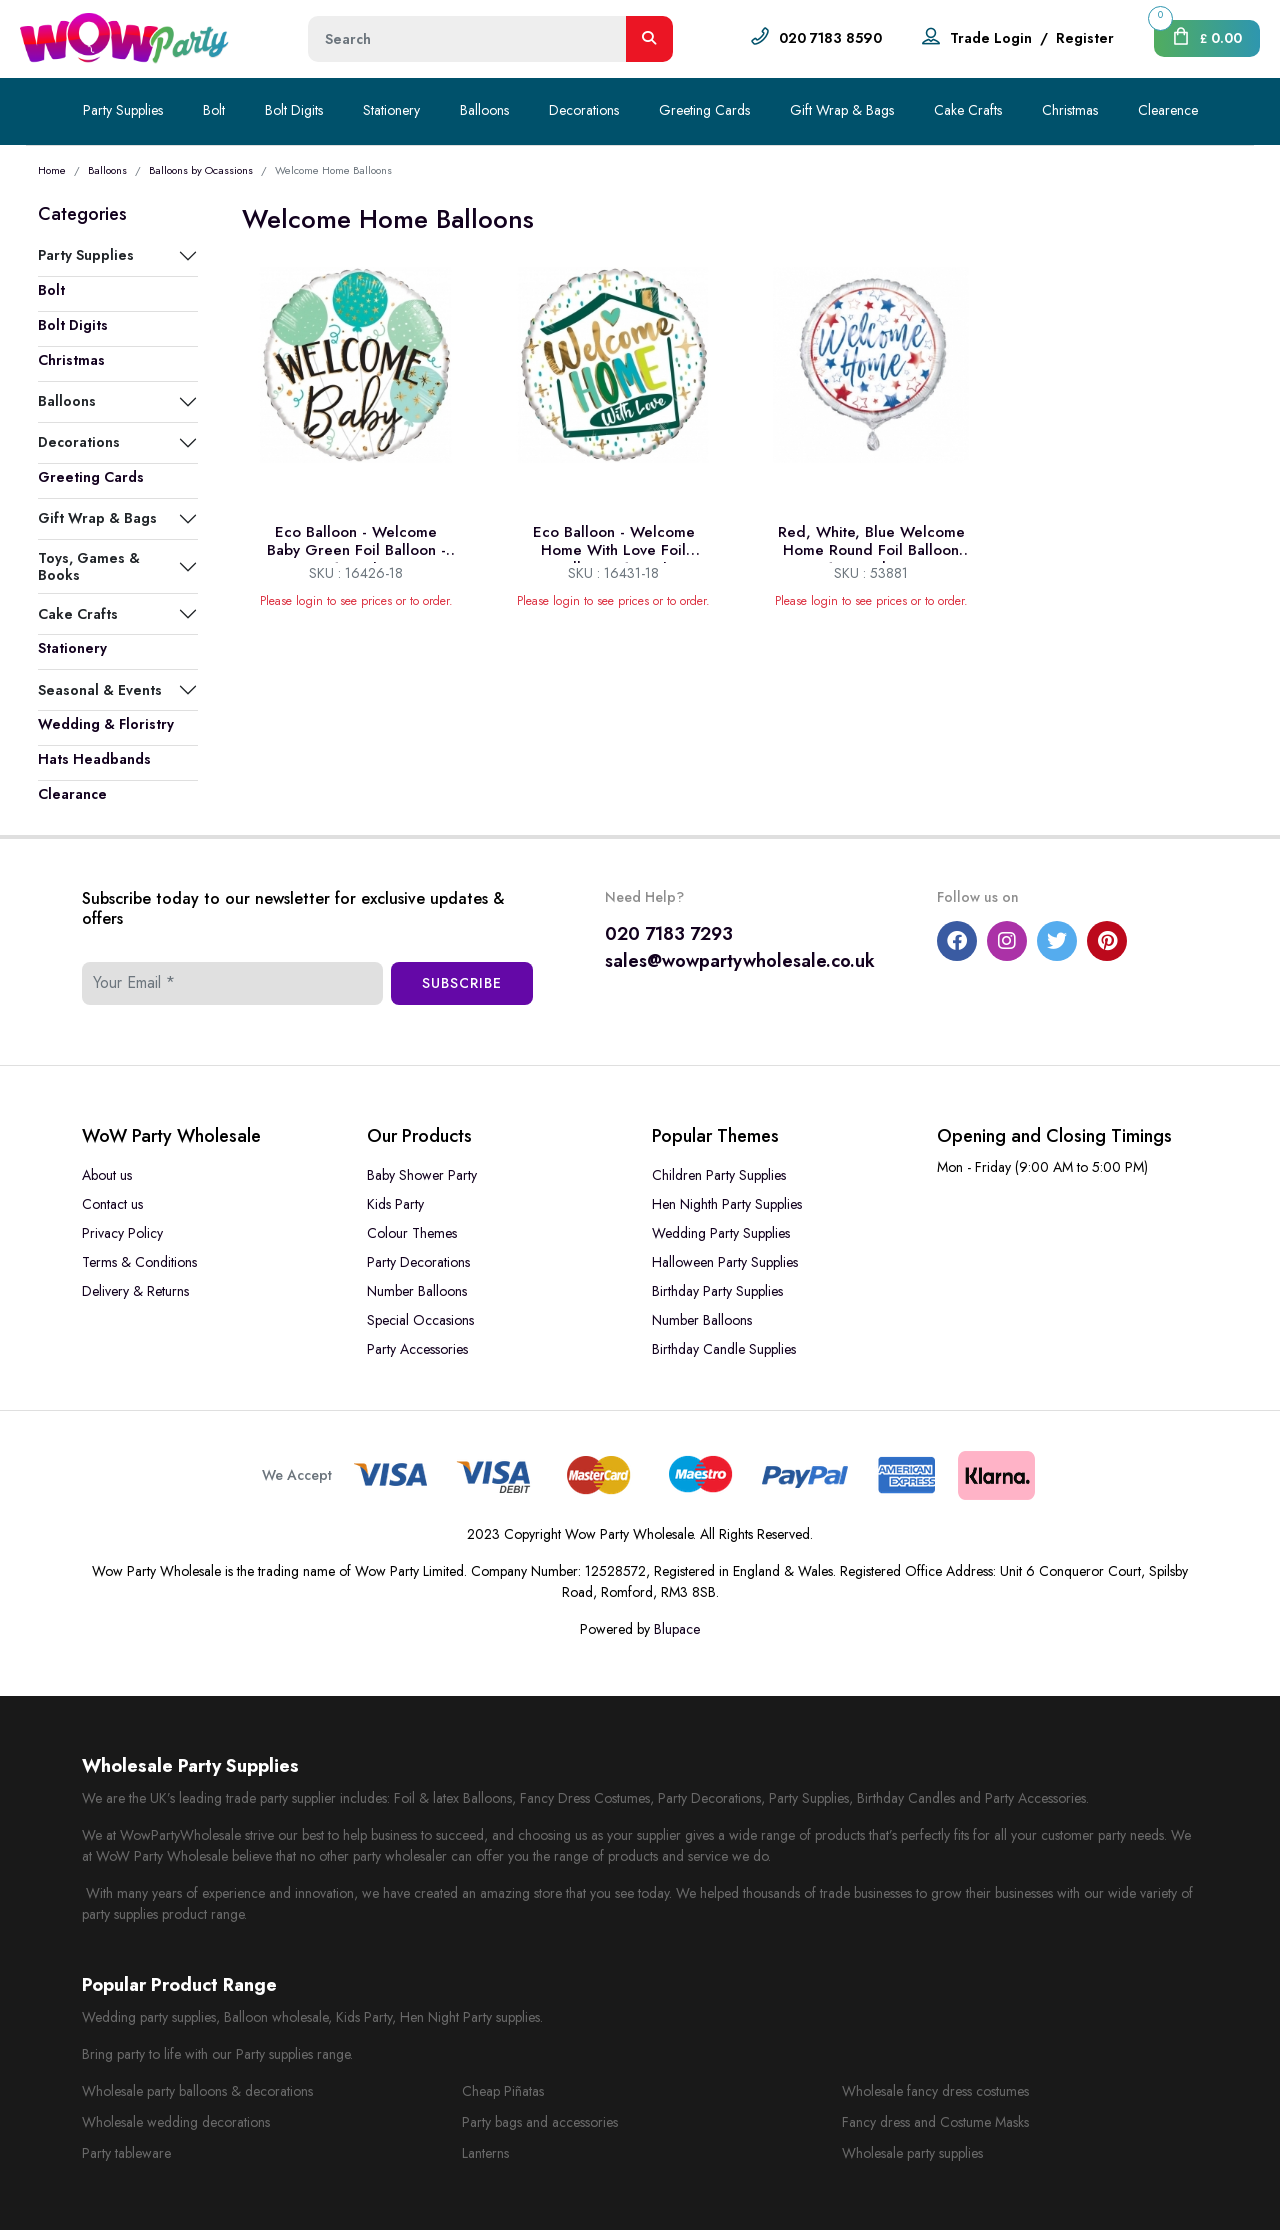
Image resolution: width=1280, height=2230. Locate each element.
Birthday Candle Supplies (724, 1349)
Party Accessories (417, 1349)
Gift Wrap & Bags (842, 110)
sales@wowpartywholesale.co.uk (740, 961)
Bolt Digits (294, 110)
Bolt (214, 110)
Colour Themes (412, 1233)
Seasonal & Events (100, 690)
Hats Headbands (94, 759)
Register (1085, 38)
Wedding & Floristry (106, 724)
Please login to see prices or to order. (356, 601)
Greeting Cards (704, 110)
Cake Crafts (968, 110)
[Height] (467, 39)
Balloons (484, 110)
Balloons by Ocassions (201, 170)
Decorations (584, 110)
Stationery (391, 110)
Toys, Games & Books (89, 566)
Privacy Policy (122, 1233)
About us (107, 1175)
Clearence (1168, 110)
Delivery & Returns (135, 1291)
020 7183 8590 (830, 38)
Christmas (1070, 110)
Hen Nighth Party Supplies (727, 1204)
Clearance (72, 794)
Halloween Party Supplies (725, 1262)
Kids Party (395, 1204)
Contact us (112, 1204)
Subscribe (462, 983)
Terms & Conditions (139, 1262)
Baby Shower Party (422, 1175)
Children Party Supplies (719, 1175)
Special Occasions (420, 1320)
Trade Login (991, 38)
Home (52, 170)
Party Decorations (418, 1262)
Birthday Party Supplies (717, 1291)
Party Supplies (123, 110)
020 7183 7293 (669, 934)
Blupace (677, 1629)
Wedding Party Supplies (721, 1233)
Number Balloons (417, 1291)
